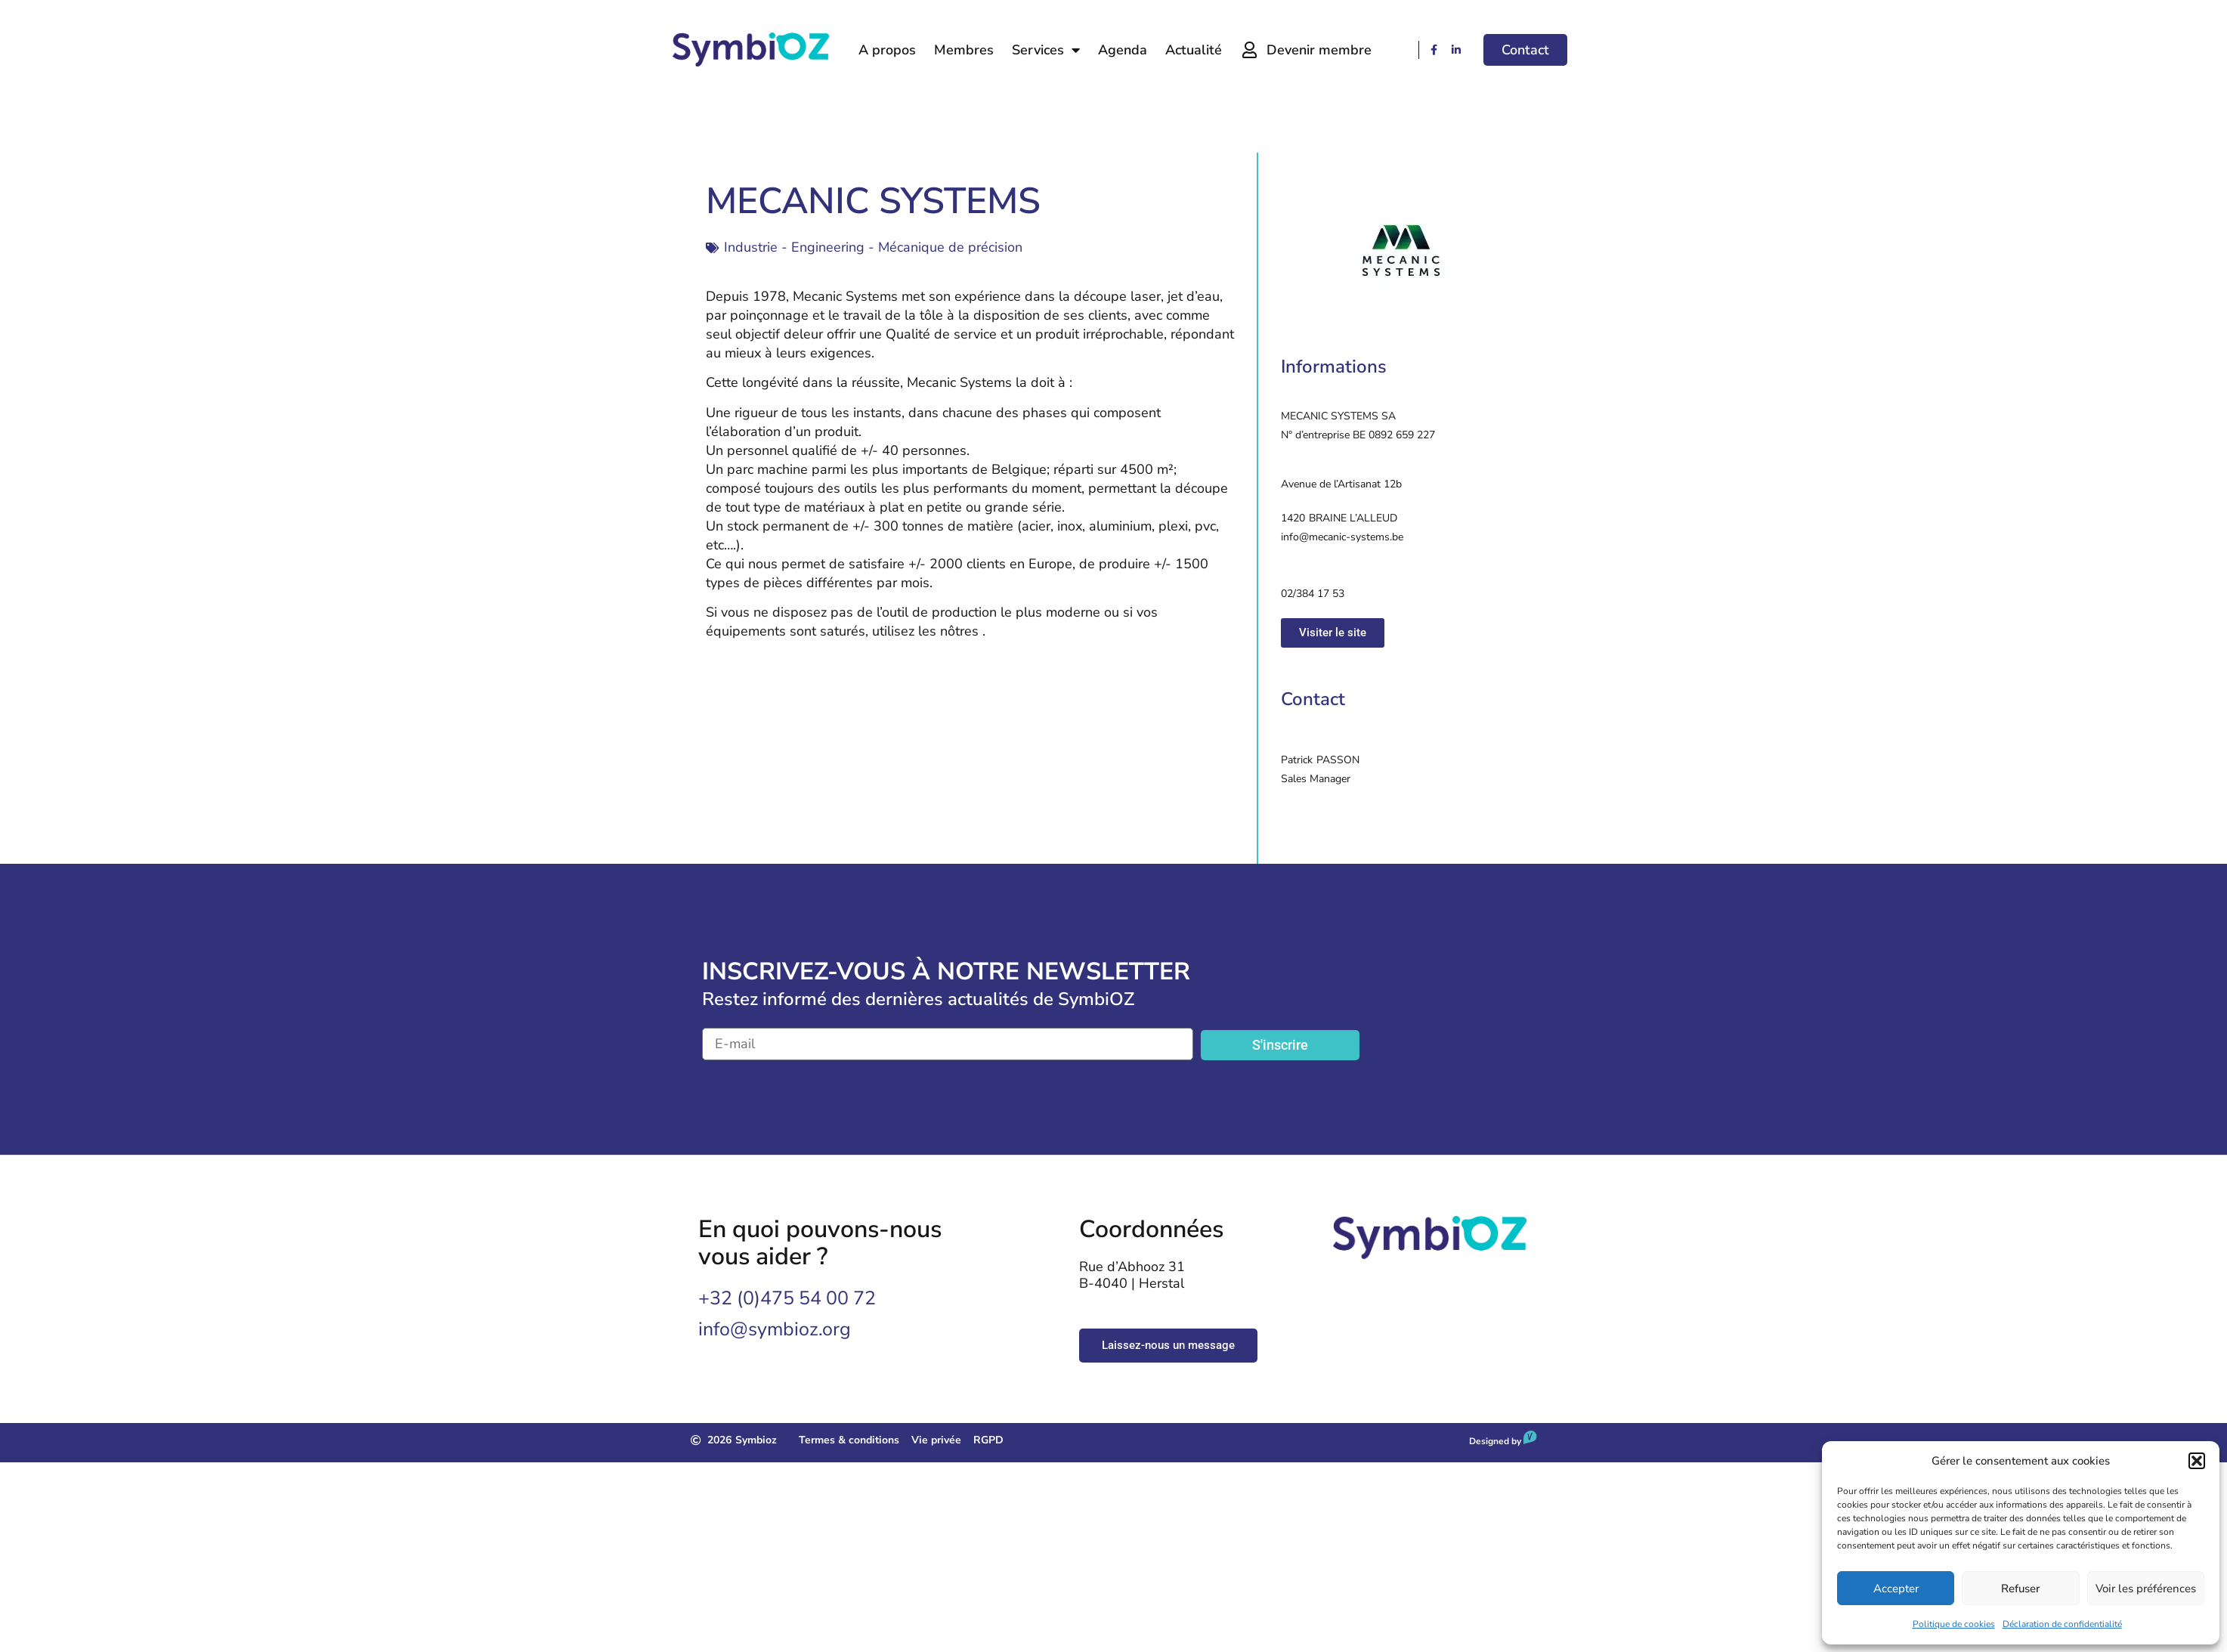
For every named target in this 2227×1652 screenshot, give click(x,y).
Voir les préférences (2146, 1588)
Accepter (1896, 1588)
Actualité (1193, 50)
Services (1046, 50)
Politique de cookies (1954, 1624)
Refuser (2020, 1588)
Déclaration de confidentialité (2062, 1624)
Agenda (1122, 50)
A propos (887, 50)
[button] (2196, 1460)
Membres (964, 50)
